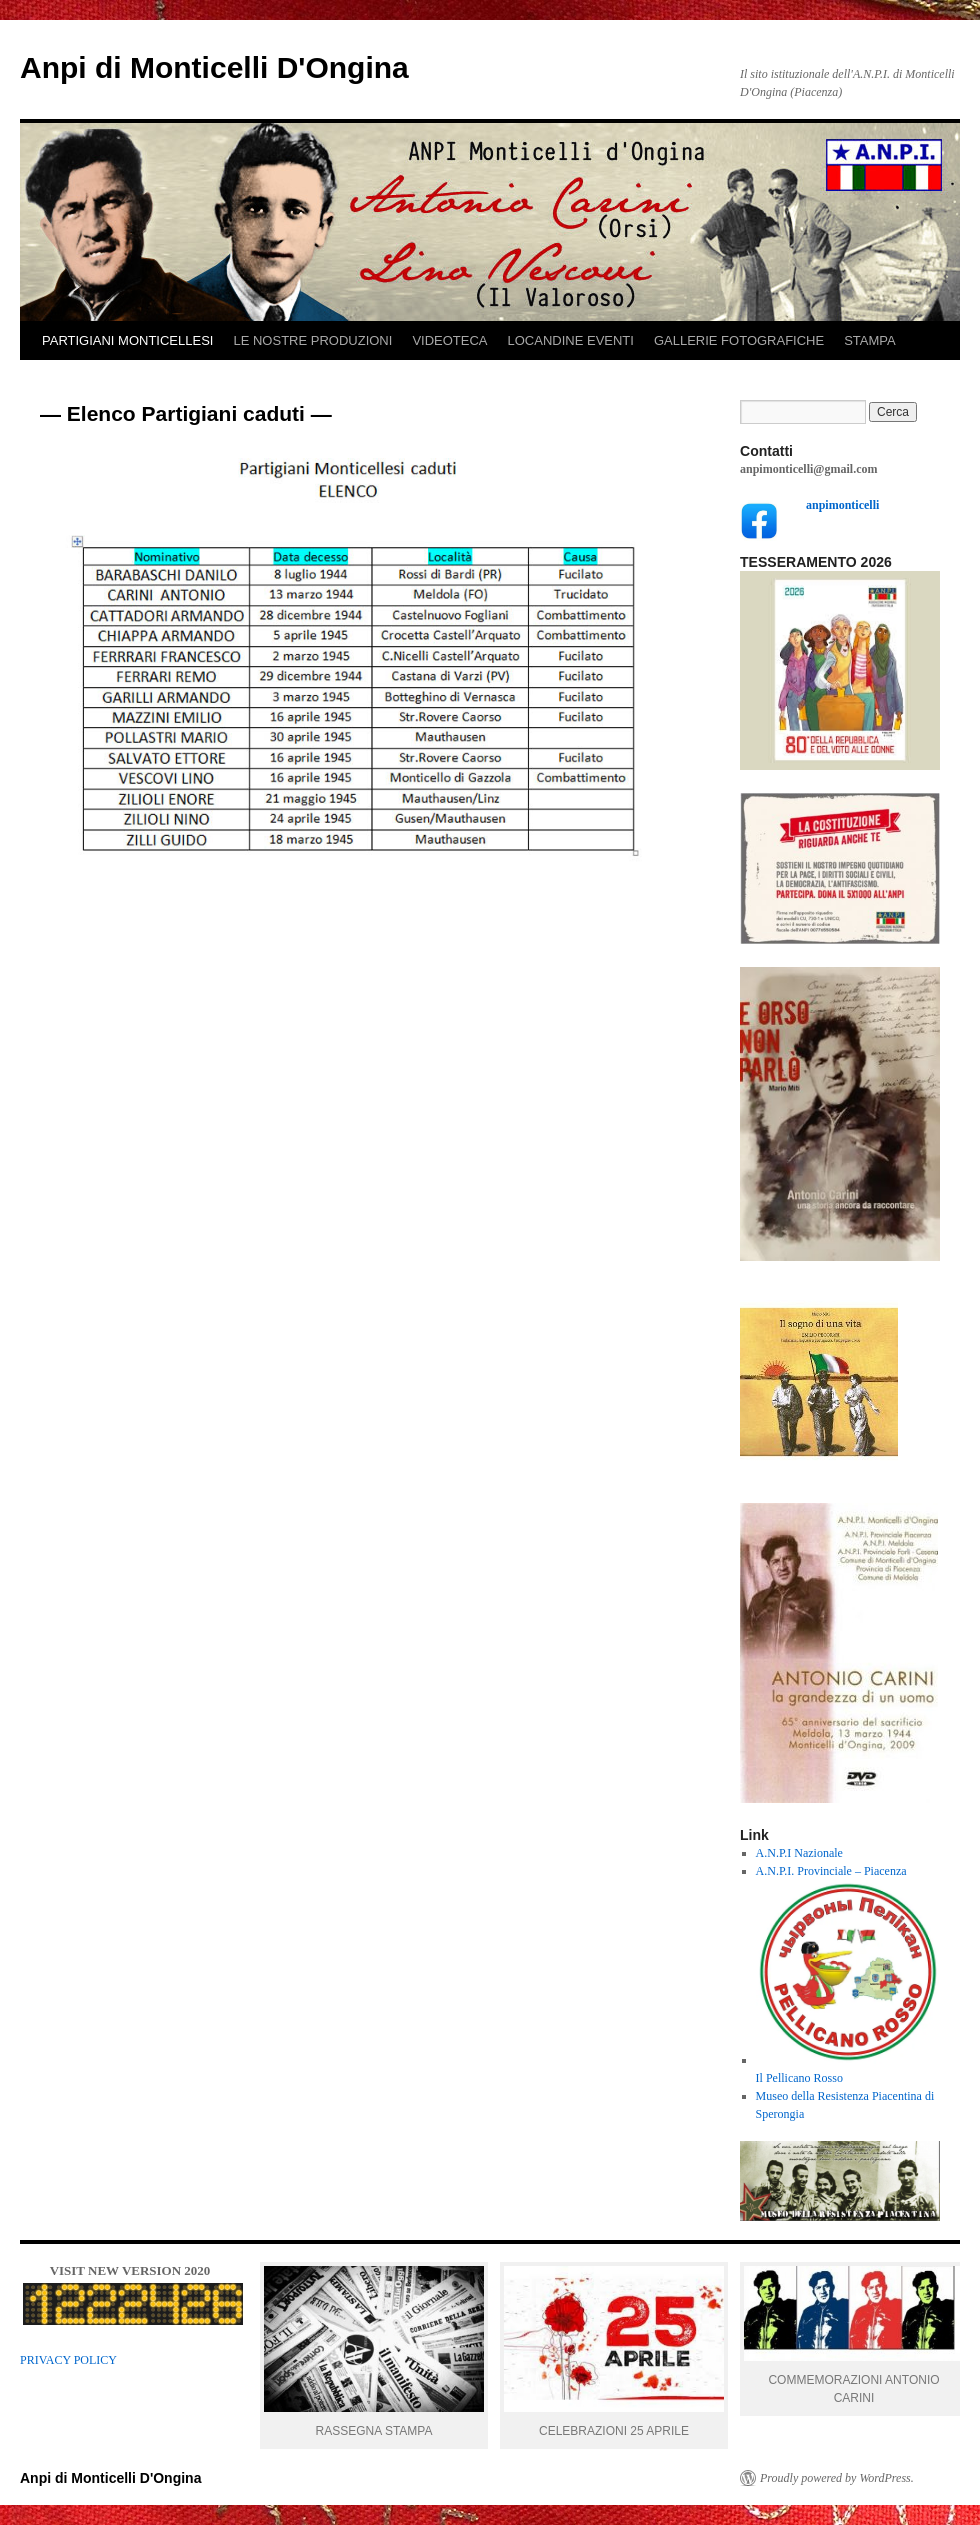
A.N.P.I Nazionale (799, 1853)
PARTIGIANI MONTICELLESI (127, 340)
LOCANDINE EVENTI (571, 340)
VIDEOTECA (449, 340)
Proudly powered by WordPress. (837, 2478)
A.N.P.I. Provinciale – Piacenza (831, 1871)
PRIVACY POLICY (68, 2360)
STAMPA (870, 340)
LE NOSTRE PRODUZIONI (312, 340)
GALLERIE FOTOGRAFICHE (739, 340)
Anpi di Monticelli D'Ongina (214, 67)
